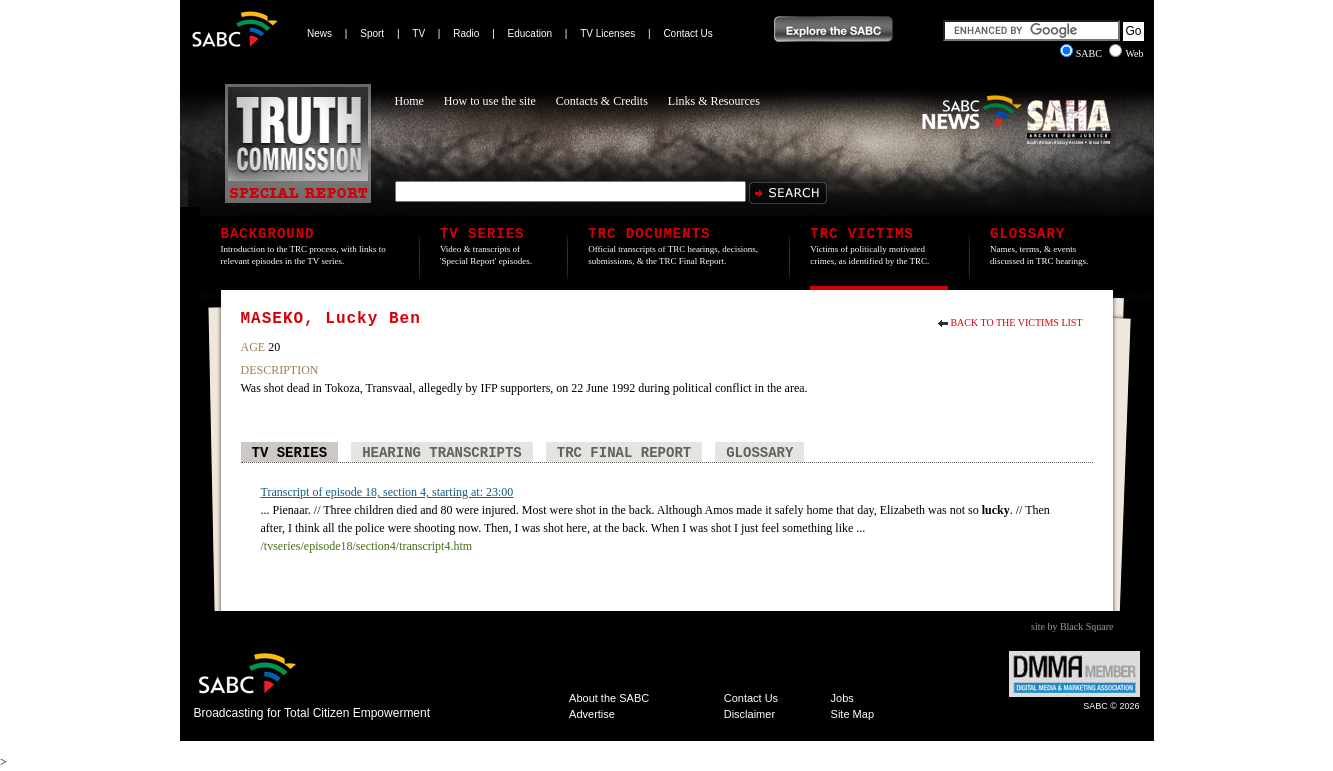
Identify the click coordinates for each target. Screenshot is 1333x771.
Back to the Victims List (1016, 322)
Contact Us (687, 33)
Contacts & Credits (602, 101)
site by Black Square (1072, 626)
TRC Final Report (624, 453)
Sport (372, 33)
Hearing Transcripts (442, 453)
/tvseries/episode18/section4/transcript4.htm (367, 546)
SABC (1082, 53)
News (319, 33)
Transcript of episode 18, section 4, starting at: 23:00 (387, 492)
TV (418, 33)
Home (409, 101)
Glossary (759, 453)
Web (1126, 53)
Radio (466, 33)
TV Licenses (607, 33)
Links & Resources (714, 101)
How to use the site (490, 101)
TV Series (290, 453)
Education (530, 33)
